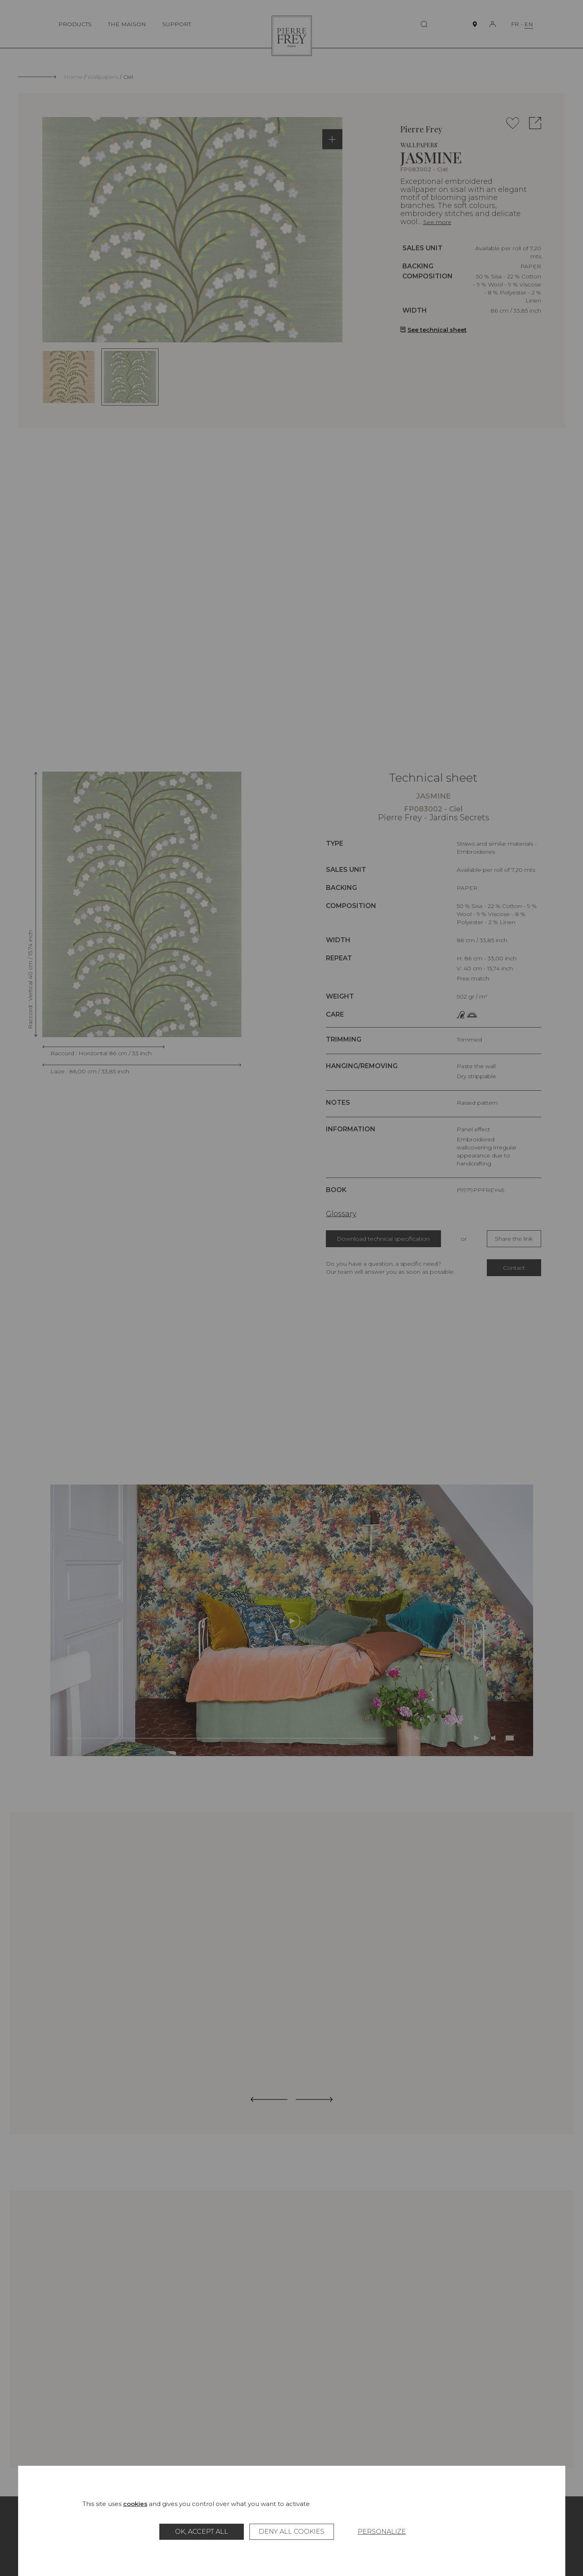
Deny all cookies (291, 2531)
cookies (135, 2504)
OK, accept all (201, 2531)
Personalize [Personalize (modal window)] (382, 2531)
